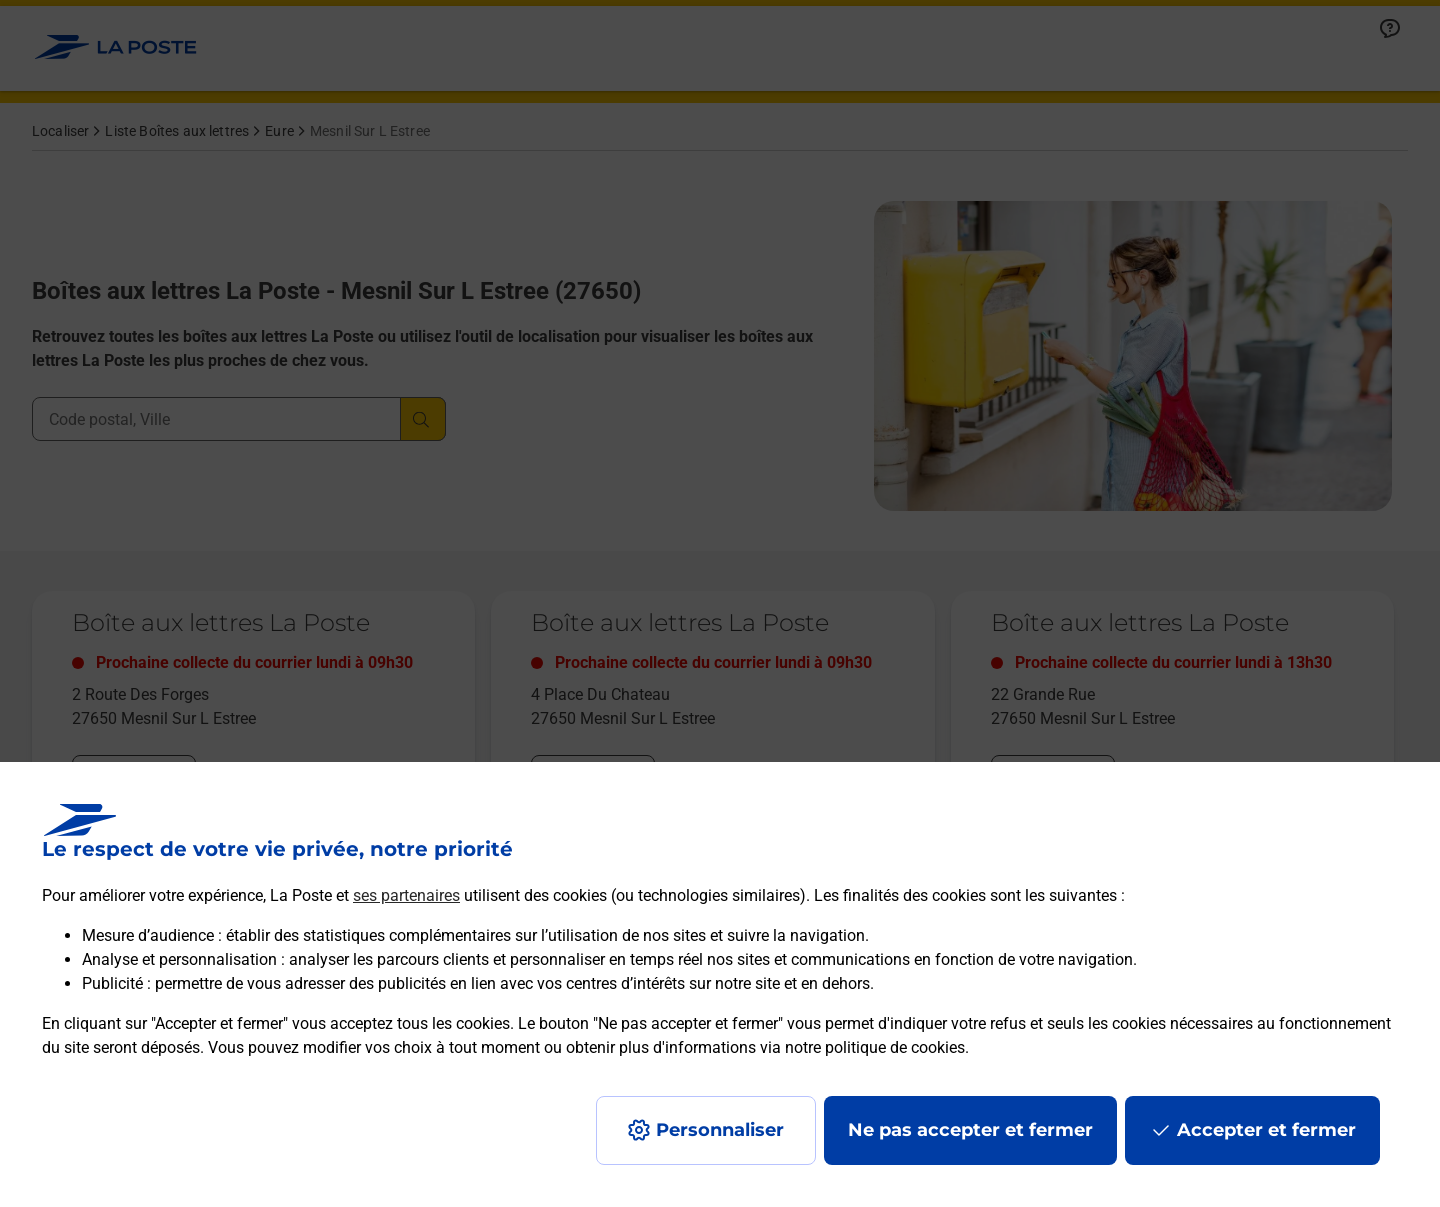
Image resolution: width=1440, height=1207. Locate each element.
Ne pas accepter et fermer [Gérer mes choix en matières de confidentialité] (970, 1130)
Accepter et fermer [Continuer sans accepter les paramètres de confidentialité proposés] (1266, 1130)
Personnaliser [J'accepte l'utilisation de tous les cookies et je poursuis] (720, 1130)
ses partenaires (406, 895)
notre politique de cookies (875, 1047)
